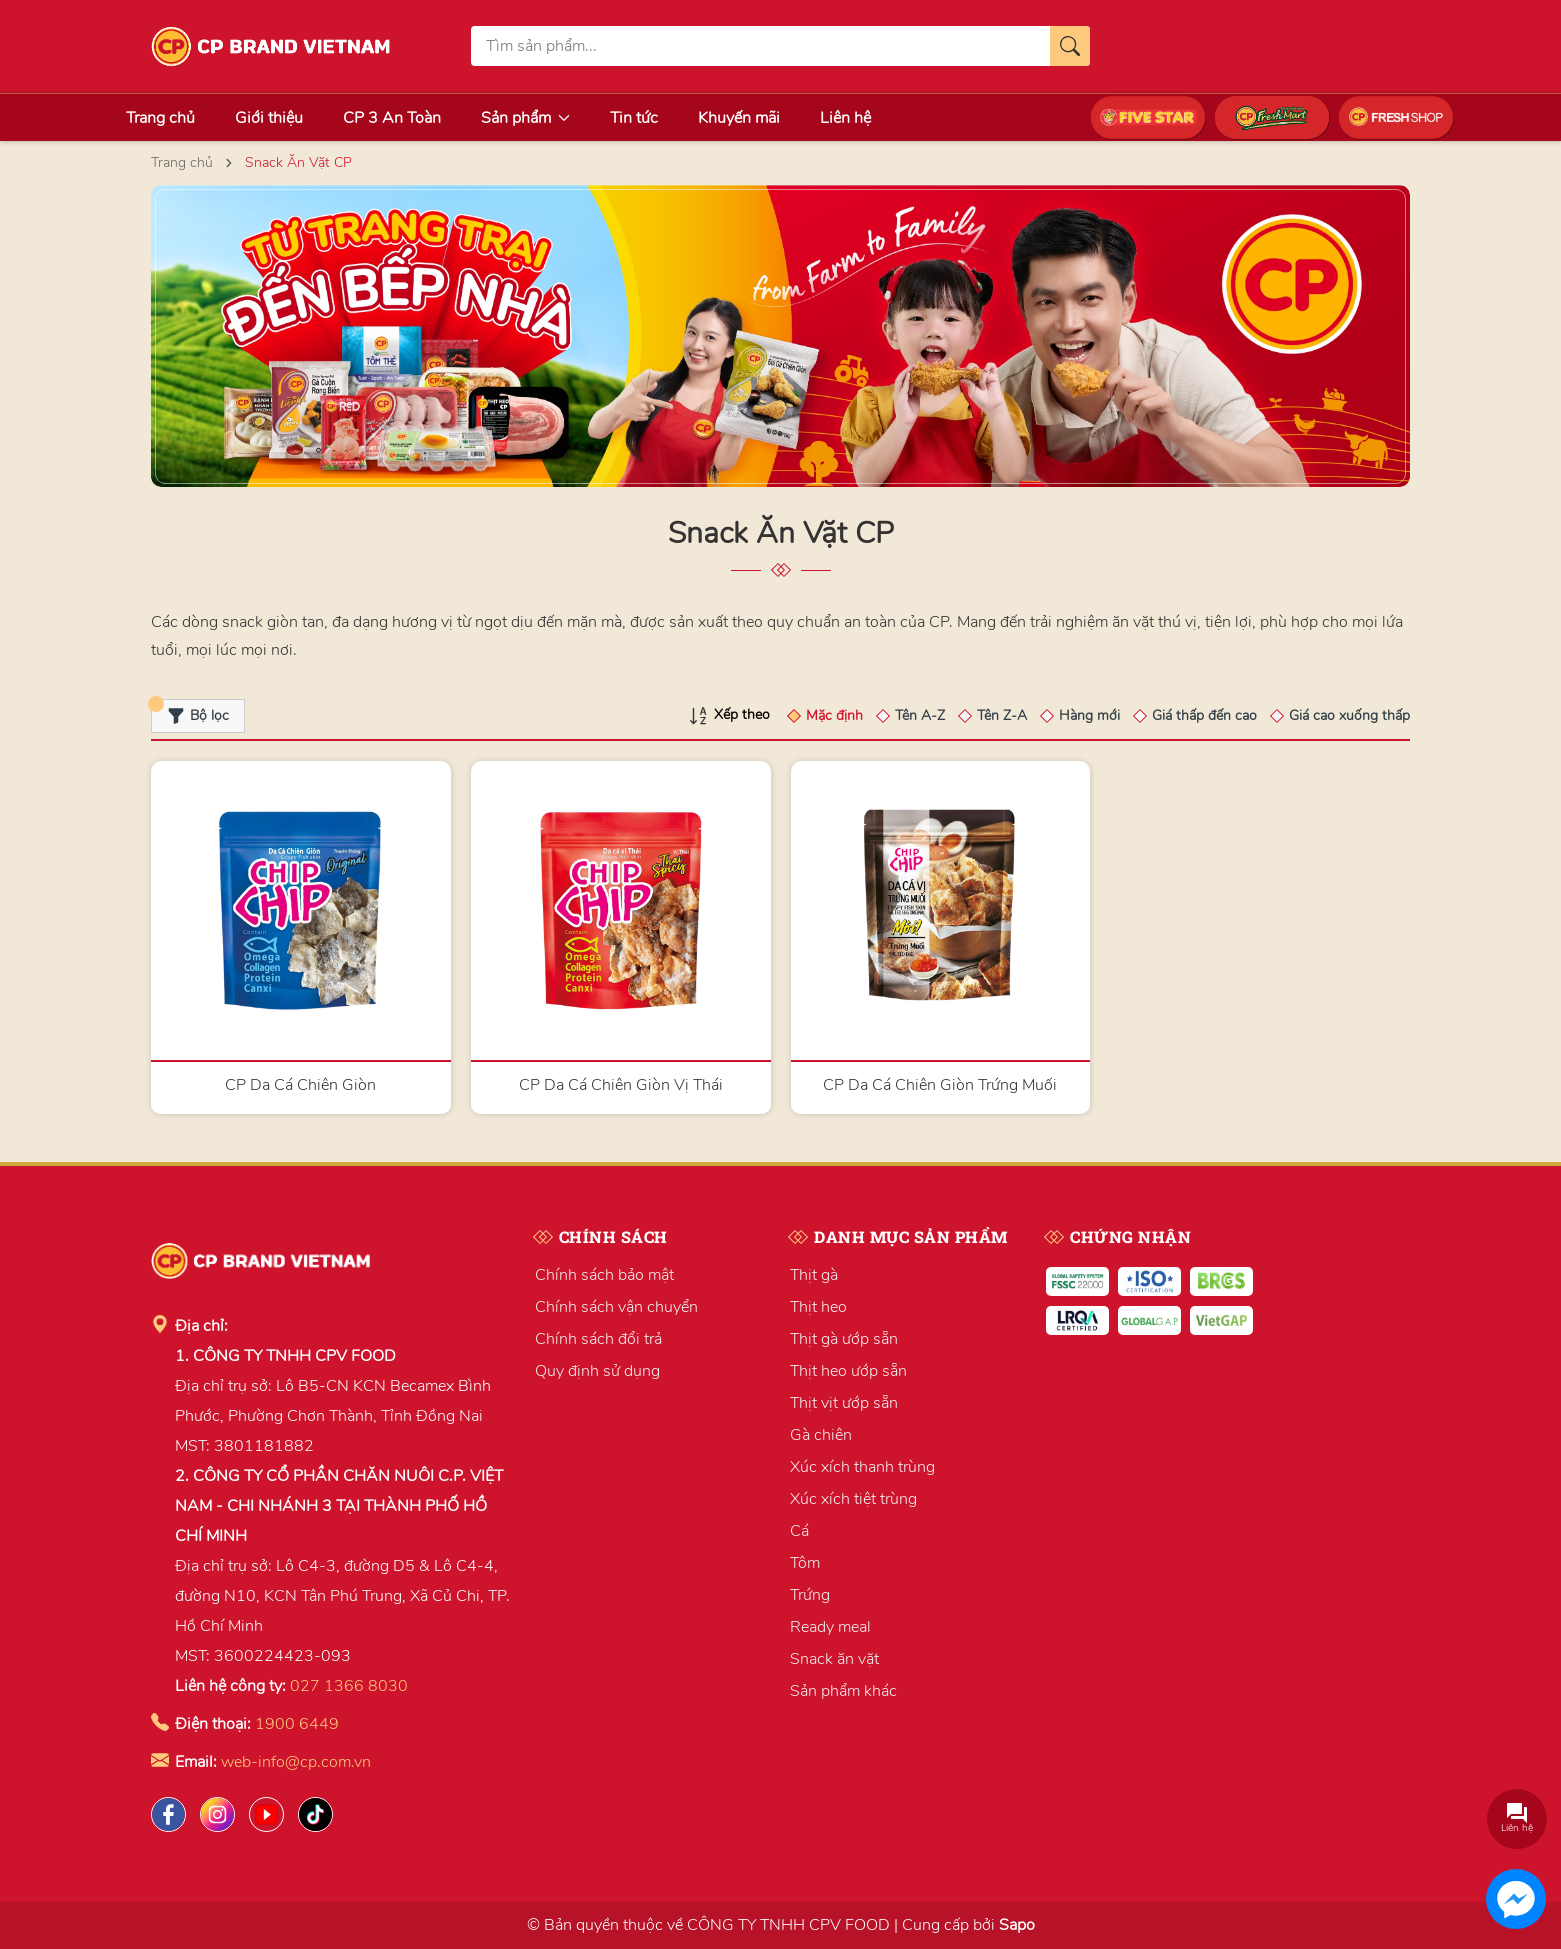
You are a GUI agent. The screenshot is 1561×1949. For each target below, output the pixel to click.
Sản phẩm (525, 118)
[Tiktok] (315, 1814)
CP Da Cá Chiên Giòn (300, 1085)
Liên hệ (845, 118)
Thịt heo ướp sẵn (848, 1371)
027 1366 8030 (349, 1686)
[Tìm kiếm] (1070, 46)
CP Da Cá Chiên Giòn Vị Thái (621, 1085)
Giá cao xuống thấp (1349, 715)
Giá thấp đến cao (1204, 715)
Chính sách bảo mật (604, 1275)
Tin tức (634, 118)
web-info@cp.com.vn (296, 1762)
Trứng (810, 1595)
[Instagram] (217, 1814)
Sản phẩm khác (843, 1691)
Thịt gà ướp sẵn (844, 1339)
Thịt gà (814, 1275)
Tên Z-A (1002, 715)
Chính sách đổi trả (598, 1339)
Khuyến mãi (739, 118)
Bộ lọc (190, 712)
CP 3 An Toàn (392, 118)
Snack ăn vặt (834, 1659)
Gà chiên (821, 1435)
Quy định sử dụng (597, 1371)
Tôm (805, 1563)
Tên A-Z (920, 715)
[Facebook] (168, 1814)
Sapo (1017, 1925)
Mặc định (834, 715)
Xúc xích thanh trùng (862, 1467)
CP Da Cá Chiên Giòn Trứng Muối (940, 1085)
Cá (799, 1531)
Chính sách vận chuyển (616, 1307)
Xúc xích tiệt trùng (853, 1499)
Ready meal (830, 1627)
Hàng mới (1089, 715)
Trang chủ (160, 118)
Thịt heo (818, 1307)
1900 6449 (297, 1724)
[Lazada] (266, 1814)
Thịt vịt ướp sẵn (844, 1403)
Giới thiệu (269, 118)
